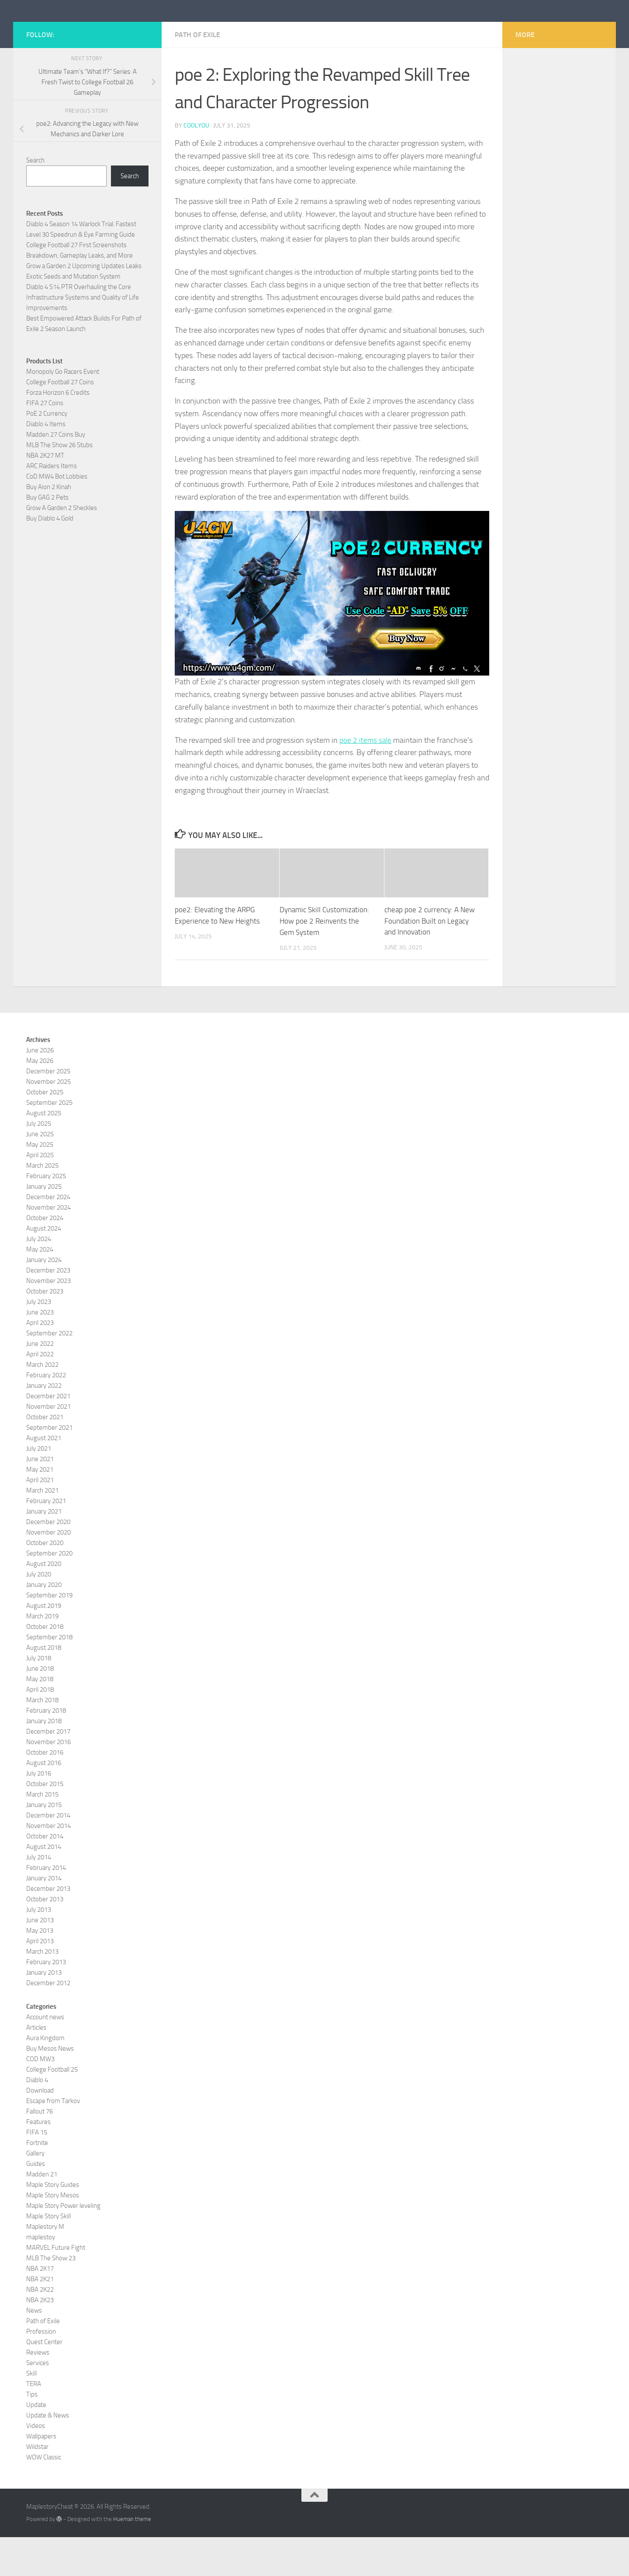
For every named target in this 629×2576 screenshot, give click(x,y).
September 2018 (49, 1676)
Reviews (37, 2391)
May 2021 (39, 1508)
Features (38, 2161)
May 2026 (39, 1100)
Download (40, 2129)
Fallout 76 (39, 2150)
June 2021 (40, 1498)
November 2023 (48, 1320)
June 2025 (40, 1173)
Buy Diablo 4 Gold (49, 558)
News (34, 2349)
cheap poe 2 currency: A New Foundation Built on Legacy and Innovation (429, 960)
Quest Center (44, 2381)
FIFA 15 (36, 2171)
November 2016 (48, 1781)
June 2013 (40, 1959)
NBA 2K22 (40, 2328)
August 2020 (43, 1603)
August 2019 (43, 1644)
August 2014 (43, 1886)
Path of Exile (197, 74)
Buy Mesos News (50, 2087)
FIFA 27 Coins (44, 442)
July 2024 (38, 1278)
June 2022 (40, 1382)
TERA (33, 2423)
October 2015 (44, 1823)
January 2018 (44, 1760)
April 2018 (40, 1728)
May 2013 (39, 1969)
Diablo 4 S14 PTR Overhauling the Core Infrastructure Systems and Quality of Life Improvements (82, 336)
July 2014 (38, 1896)
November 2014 (48, 1865)
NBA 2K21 (40, 2318)
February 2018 (46, 1749)
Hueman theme (132, 2558)
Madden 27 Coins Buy (55, 474)
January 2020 (44, 1624)
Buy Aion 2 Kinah (48, 526)
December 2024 (48, 1236)
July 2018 (38, 1697)
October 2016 (44, 1791)
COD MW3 (40, 2098)
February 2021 (46, 1540)
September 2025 (49, 1141)
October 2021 (44, 1456)
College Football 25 (52, 2108)
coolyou (196, 165)
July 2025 (38, 1162)
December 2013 (48, 1927)
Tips (32, 2433)
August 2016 (43, 1802)
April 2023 (40, 1362)
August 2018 (43, 1686)
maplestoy (40, 2276)
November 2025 (48, 1120)
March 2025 (42, 1204)
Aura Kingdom (45, 2077)
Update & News (47, 2454)
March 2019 (42, 1655)
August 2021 (43, 1477)
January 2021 (44, 1550)
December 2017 (48, 1770)
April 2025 (40, 1194)
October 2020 (44, 1582)
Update (36, 2444)
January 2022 (44, 1424)
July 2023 (38, 1341)
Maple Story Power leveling (63, 2244)
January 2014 (44, 1917)
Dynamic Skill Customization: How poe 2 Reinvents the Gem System (324, 960)
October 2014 (44, 1875)
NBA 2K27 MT (45, 495)
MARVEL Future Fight (55, 2286)
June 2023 (40, 1351)
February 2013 (46, 2001)
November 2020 (48, 1571)
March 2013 (42, 1990)
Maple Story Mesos (52, 2234)
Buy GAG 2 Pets (47, 537)
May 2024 (39, 1288)
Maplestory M (45, 2265)
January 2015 (44, 1844)
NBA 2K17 (40, 2307)
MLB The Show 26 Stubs (59, 484)
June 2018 (40, 1707)
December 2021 (48, 1435)
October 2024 (44, 1257)
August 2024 (43, 1267)
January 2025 (44, 1225)
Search (35, 199)
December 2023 (48, 1309)
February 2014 (46, 1906)
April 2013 (40, 1980)
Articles (36, 2066)
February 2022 (46, 1414)
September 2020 (49, 1592)
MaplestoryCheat (92, 30)
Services (37, 2402)
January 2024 (44, 1299)
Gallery (35, 2192)
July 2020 (38, 1613)
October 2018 (44, 1665)
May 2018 (39, 1718)
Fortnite (37, 2182)
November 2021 (48, 1445)
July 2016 (38, 1812)
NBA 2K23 (40, 2339)
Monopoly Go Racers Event (62, 411)
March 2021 (42, 1529)
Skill (31, 2412)
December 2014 (48, 1854)
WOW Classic (43, 2496)
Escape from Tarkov (53, 2140)
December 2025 (48, 1110)
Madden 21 (41, 2213)
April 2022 (40, 1393)
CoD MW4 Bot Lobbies (56, 516)
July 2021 (38, 1487)
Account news (45, 2056)
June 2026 (40, 1089)
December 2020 (48, 1561)
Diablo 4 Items (46, 463)
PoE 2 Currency (46, 453)
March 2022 (42, 1403)
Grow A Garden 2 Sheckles (61, 547)
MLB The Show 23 (51, 2297)
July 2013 (38, 1948)
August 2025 (43, 1152)
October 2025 (44, 1131)
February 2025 (46, 1215)
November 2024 (48, 1246)
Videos (35, 2465)
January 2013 (44, 2011)
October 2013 (44, 1938)
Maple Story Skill (48, 2255)
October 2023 (44, 1330)
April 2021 (40, 1519)
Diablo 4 (37, 2119)
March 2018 (42, 1739)
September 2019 (49, 1634)
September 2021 (49, 1466)
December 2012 (48, 2022)
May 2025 (39, 1183)
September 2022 (49, 1372)
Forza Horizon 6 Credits (58, 432)
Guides (35, 2203)
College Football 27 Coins (60, 421)
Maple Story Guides (52, 2224)
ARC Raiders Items (51, 505)
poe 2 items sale (365, 779)
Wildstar (37, 2486)
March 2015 (42, 1833)
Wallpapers (41, 2475)
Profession (41, 2370)
